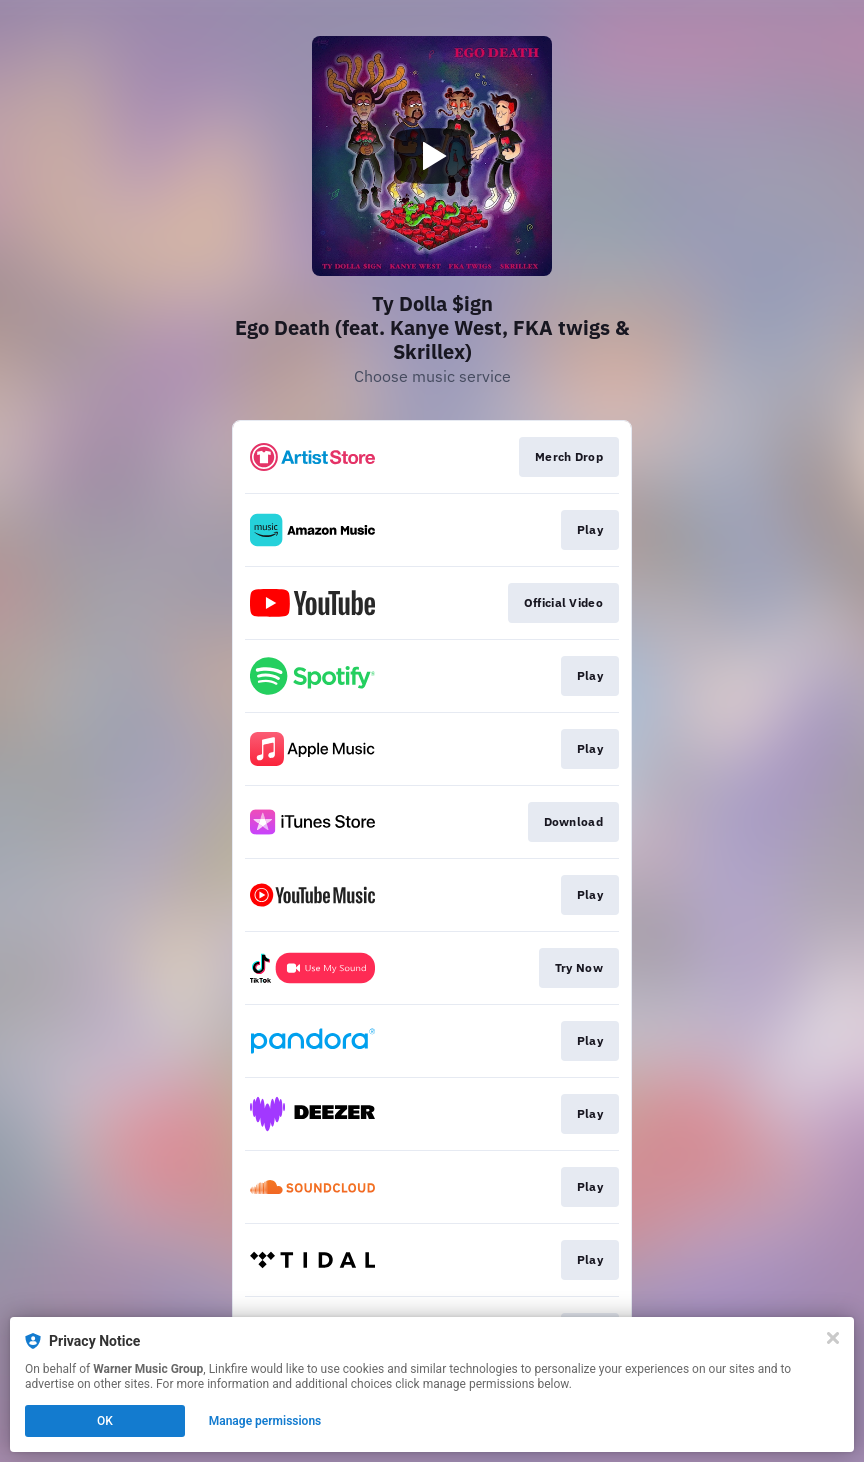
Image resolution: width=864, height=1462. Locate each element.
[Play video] (432, 156)
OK (105, 1421)
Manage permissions (265, 1421)
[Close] (833, 1338)
